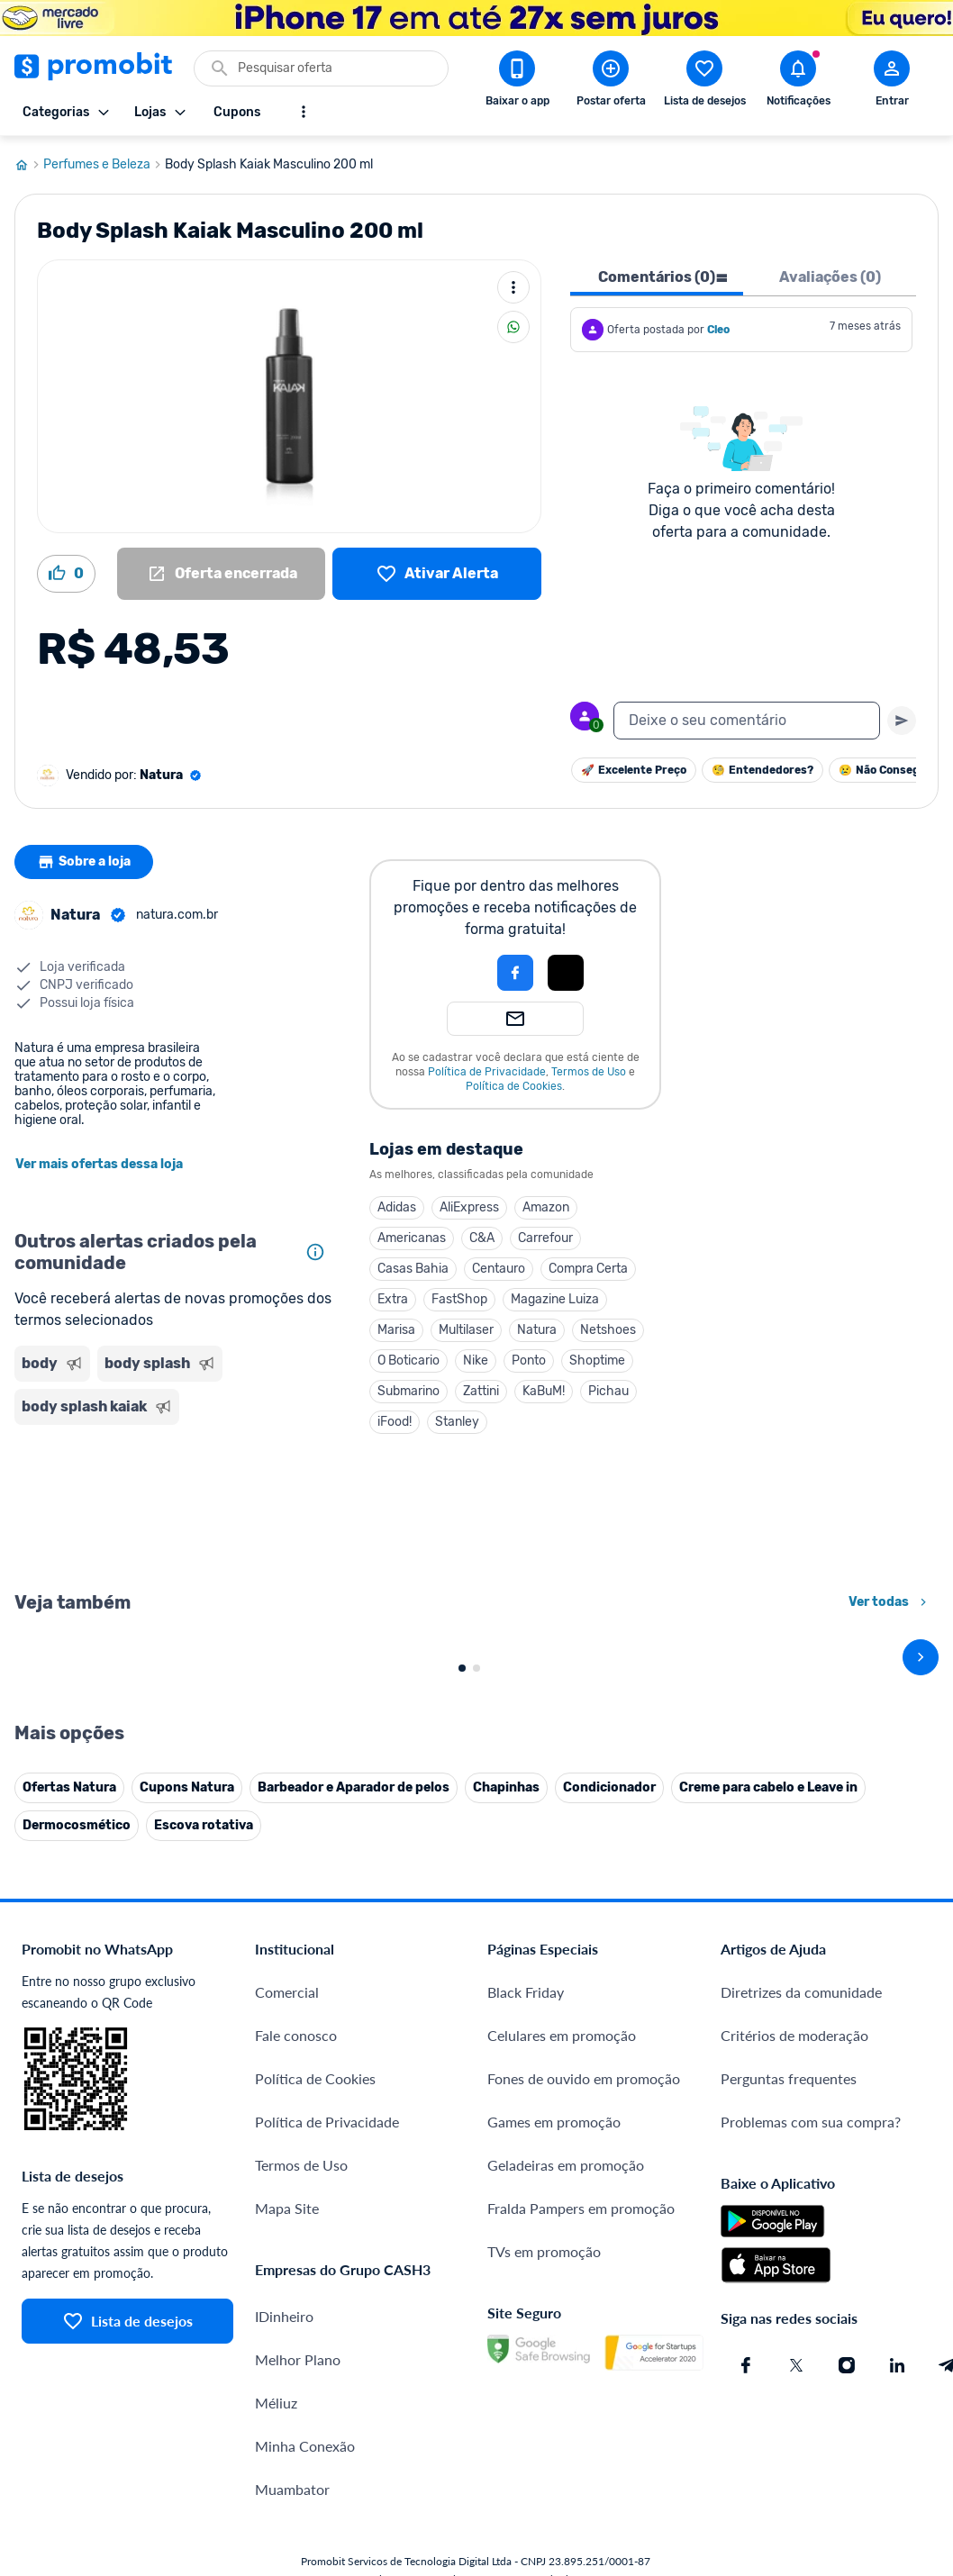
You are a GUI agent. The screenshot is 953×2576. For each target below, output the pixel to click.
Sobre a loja (84, 862)
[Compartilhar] (513, 327)
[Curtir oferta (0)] (66, 574)
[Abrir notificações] (798, 81)
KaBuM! (543, 1391)
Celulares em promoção (561, 2433)
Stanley (457, 1421)
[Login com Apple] (566, 973)
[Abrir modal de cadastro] (892, 81)
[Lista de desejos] (436, 574)
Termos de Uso (588, 1072)
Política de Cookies (514, 1086)
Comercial (287, 2390)
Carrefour (545, 1238)
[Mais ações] (513, 287)
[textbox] (747, 720)
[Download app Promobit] (517, 81)
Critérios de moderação (794, 2433)
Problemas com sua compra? (811, 2519)
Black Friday (525, 2390)
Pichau (608, 1391)
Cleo (718, 329)
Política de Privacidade (487, 1072)
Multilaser (466, 1330)
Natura (537, 1330)
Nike (475, 1360)
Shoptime (597, 1360)
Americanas (411, 1238)
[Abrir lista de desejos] (704, 81)
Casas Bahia (413, 1268)
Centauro (498, 1268)
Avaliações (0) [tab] (830, 277)
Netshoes (608, 1330)
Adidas (396, 1207)
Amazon (545, 1207)
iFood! (394, 1421)
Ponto (529, 1360)
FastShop (459, 1299)
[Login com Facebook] (515, 973)
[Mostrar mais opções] (304, 112)
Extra (392, 1299)
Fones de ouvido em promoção (583, 2476)
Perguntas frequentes (789, 2476)
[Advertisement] (173, 1506)
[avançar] (921, 1856)
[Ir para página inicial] (28, 165)
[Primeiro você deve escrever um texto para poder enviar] (901, 720)
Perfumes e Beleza (104, 165)
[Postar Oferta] (611, 81)
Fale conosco (296, 2433)
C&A (482, 1238)
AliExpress (469, 1207)
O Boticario (408, 1360)
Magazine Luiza (555, 1299)
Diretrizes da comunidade (801, 2390)
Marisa (396, 1330)
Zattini (481, 1391)
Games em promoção (554, 2519)
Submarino (408, 1391)
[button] (454, 973)
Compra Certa (588, 1268)
